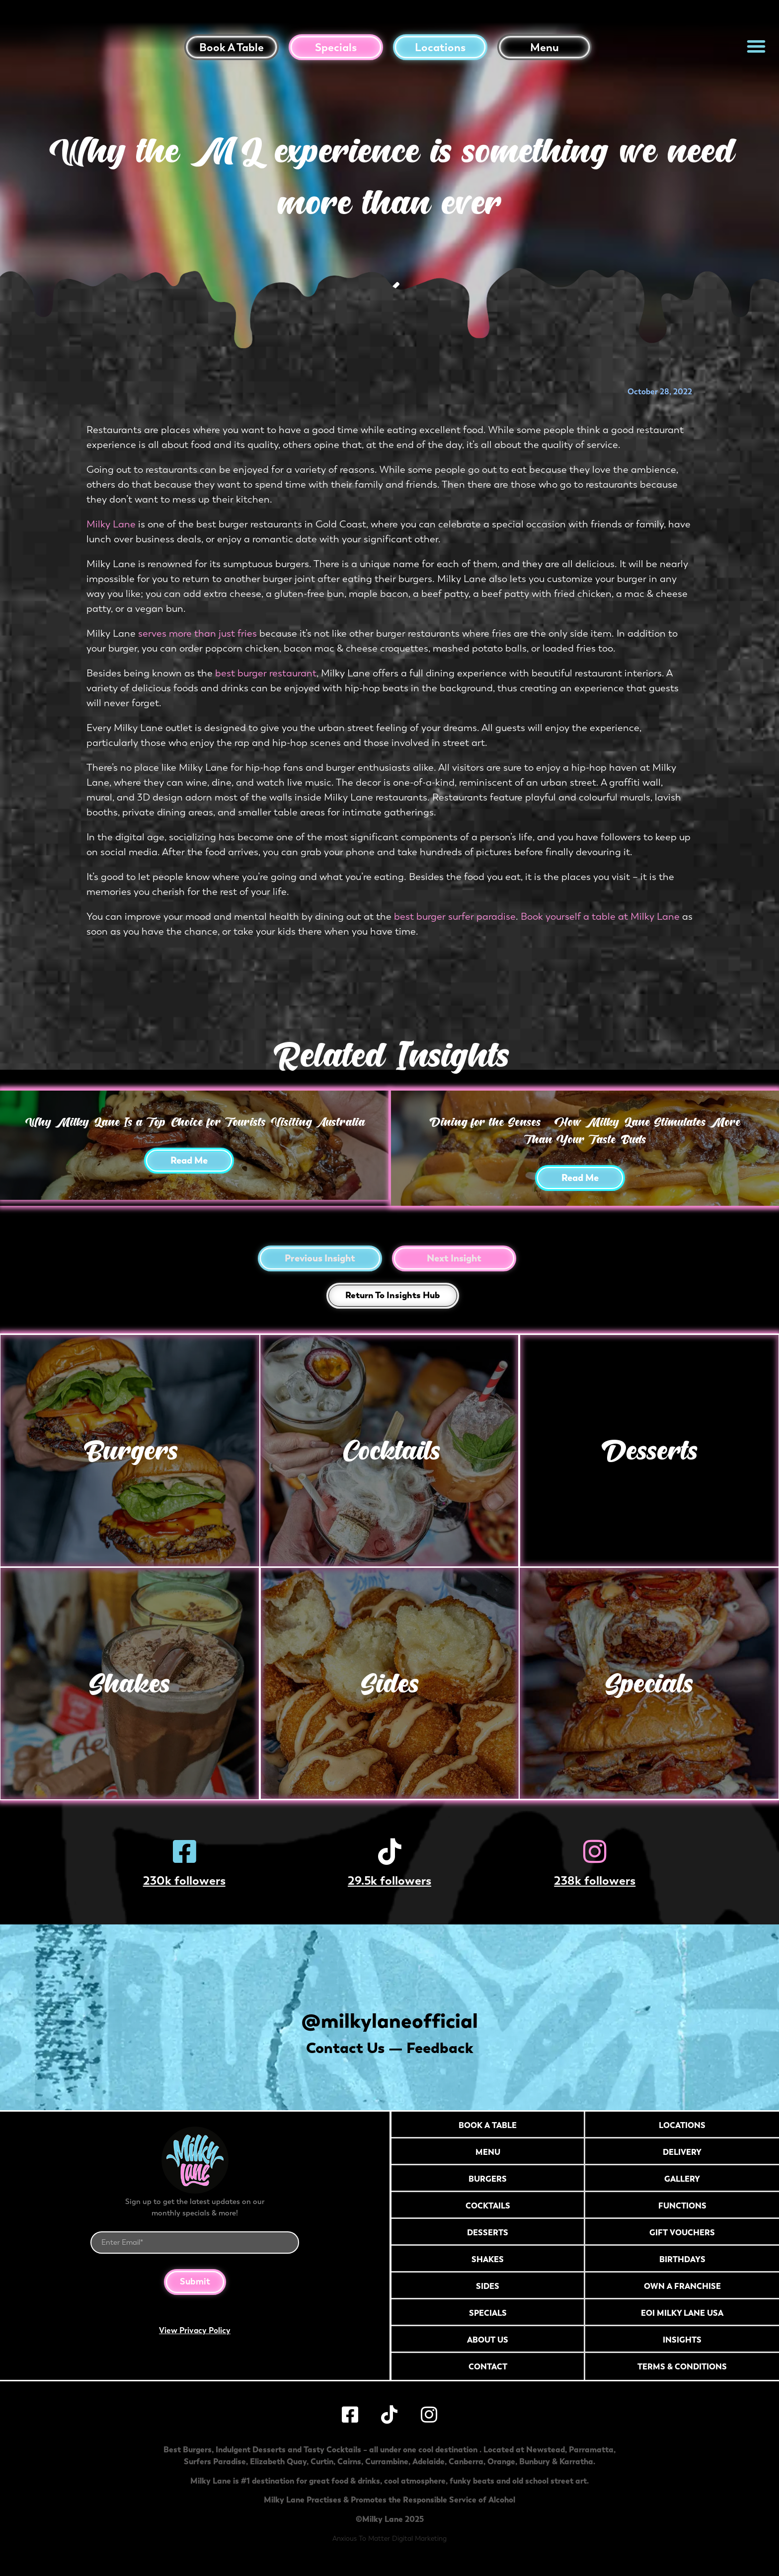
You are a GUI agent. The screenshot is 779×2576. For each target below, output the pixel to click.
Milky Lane (112, 524)
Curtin (322, 2467)
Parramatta (591, 2455)
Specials (336, 47)
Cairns (349, 2467)
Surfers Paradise (215, 2467)
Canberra (466, 2467)
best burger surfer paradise (455, 916)
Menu (544, 47)
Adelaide (428, 2467)
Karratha (576, 2467)
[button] (756, 46)
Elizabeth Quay (278, 2467)
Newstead (545, 2455)
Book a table (231, 47)
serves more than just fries (197, 633)
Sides (389, 1682)
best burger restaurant (265, 673)
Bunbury (534, 2467)
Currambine (386, 2467)
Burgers (129, 1450)
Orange (501, 2467)
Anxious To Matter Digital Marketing (389, 2544)
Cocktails (389, 1450)
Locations (440, 47)
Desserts (649, 1450)
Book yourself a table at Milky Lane (600, 916)
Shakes (129, 1682)
